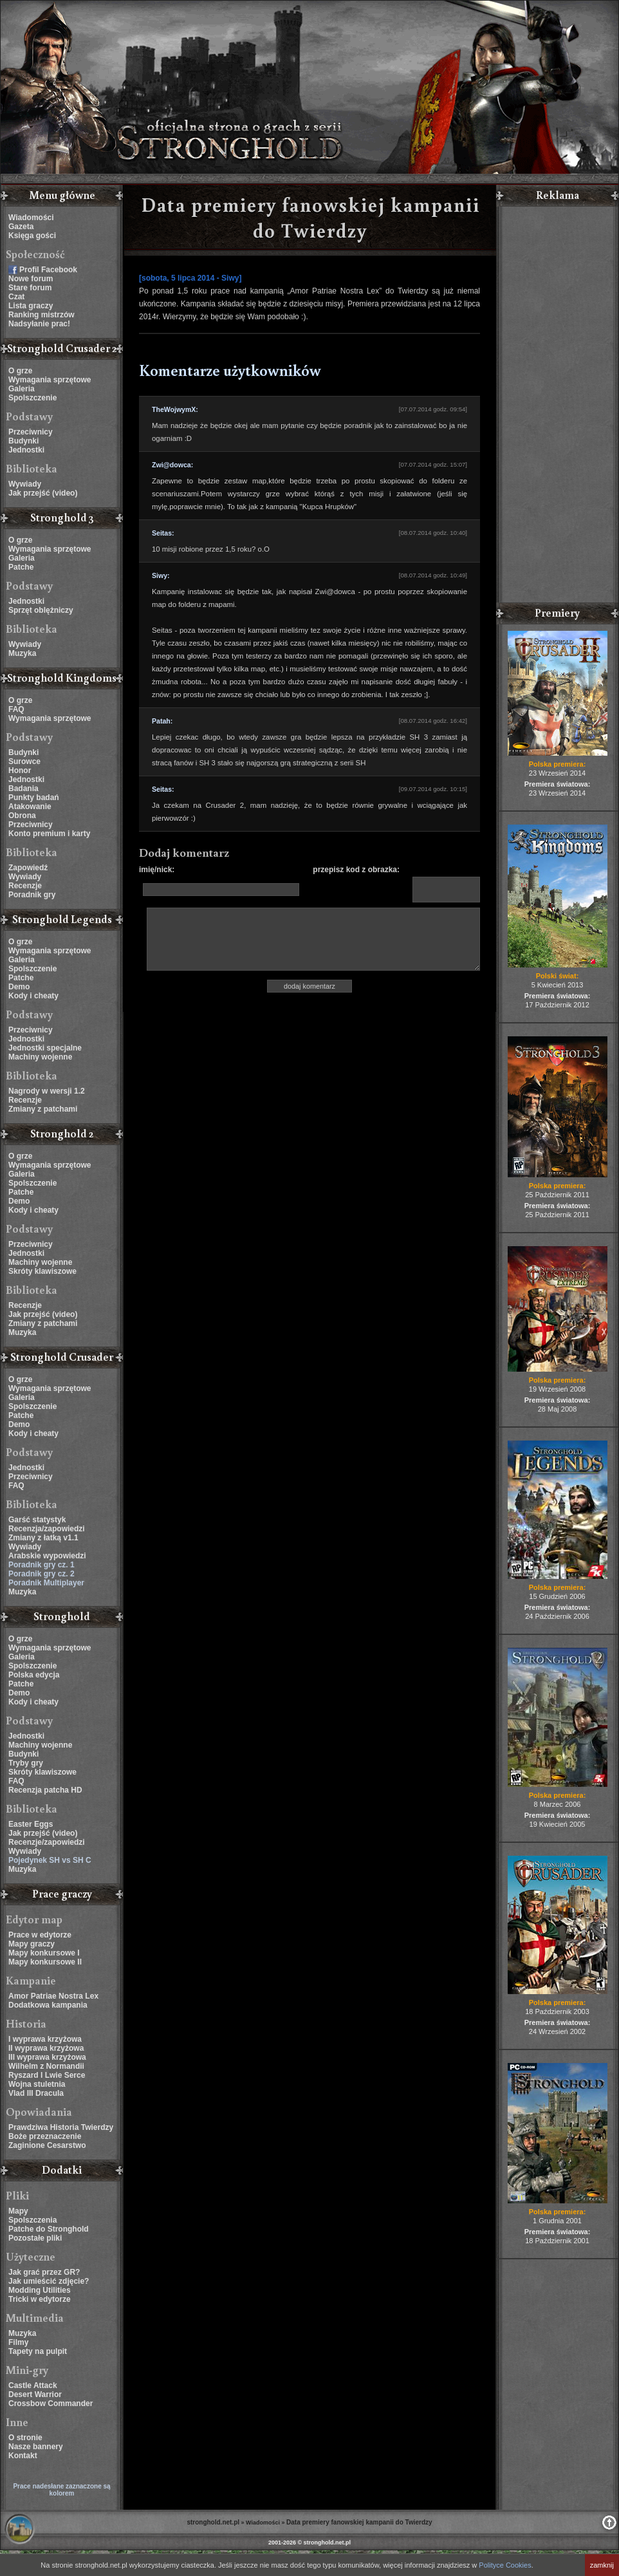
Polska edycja (33, 1674)
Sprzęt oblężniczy (40, 610)
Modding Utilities (39, 2290)
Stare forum (29, 287)
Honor (19, 770)
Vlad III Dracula (36, 2093)
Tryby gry (25, 1763)
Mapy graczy (31, 1943)
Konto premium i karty (49, 833)
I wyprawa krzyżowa (45, 2039)
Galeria (21, 388)
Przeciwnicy (30, 431)
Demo (19, 986)
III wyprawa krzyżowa (47, 2057)
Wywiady (24, 484)
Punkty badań (33, 797)
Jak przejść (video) (42, 493)
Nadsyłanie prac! (39, 323)
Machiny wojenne (40, 1056)
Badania (23, 788)
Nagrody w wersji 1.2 (46, 1091)
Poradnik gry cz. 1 (41, 1564)
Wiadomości (31, 217)
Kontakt (22, 2455)
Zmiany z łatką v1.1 (43, 1537)
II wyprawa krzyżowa (46, 2048)
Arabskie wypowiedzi (47, 1555)
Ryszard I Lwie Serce (46, 2075)
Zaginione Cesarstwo (47, 2145)
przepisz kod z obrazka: (356, 869)
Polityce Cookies (505, 2565)
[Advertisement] (557, 406)
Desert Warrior (35, 2394)
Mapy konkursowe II (45, 1961)
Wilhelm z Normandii (46, 2066)
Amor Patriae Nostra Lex (53, 1996)
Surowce (24, 761)
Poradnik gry (31, 894)
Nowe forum (30, 278)
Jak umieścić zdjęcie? (48, 2281)
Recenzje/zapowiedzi (46, 1842)
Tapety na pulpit (37, 2351)
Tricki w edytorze (39, 2299)
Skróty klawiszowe (42, 1271)
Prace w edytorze (39, 1934)
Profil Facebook (48, 269)
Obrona (22, 815)
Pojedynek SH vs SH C (49, 1860)
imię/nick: (156, 869)
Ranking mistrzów (41, 314)
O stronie (25, 2437)
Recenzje (25, 885)
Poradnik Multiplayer (46, 1582)
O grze (20, 370)
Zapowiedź (28, 867)
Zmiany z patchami (42, 1109)
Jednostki (26, 449)
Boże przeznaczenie (44, 2136)
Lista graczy (30, 305)
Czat (16, 296)
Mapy (18, 2211)
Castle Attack (32, 2385)
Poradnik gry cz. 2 (41, 1573)
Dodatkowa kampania (48, 2005)
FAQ (16, 709)
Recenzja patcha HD (45, 1790)
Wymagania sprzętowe (49, 379)
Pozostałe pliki (35, 2238)
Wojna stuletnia (36, 2084)
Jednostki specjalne (45, 1047)
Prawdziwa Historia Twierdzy (60, 2127)
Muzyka (22, 653)
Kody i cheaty (33, 995)
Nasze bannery (35, 2446)
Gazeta (20, 226)
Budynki (23, 440)
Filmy (18, 2342)
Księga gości (32, 235)
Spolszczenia (32, 2220)
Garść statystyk (37, 1519)
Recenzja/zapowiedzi (46, 1528)
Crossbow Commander (50, 2403)
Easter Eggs (30, 1824)
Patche (20, 567)
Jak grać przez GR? (44, 2272)
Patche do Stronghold (48, 2229)
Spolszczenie (32, 397)
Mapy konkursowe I (44, 1952)
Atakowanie (29, 806)
